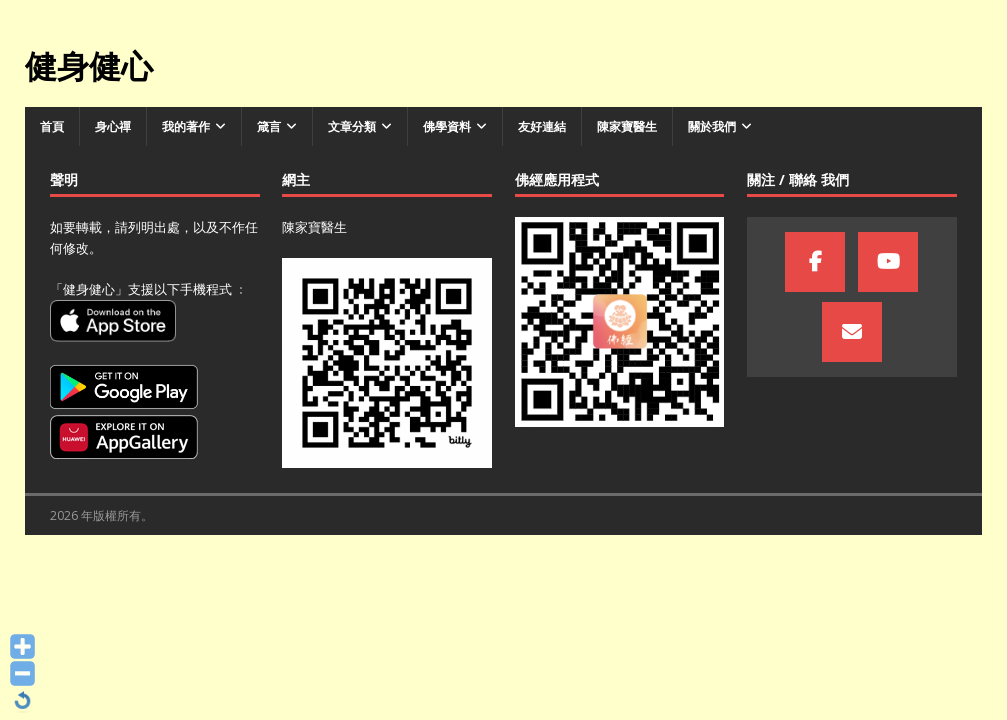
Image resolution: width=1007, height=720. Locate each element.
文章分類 (352, 126)
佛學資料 (447, 126)
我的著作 (186, 126)
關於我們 (712, 126)
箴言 (269, 126)
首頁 (52, 126)
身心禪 (113, 126)
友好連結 (542, 126)
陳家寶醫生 (627, 126)
